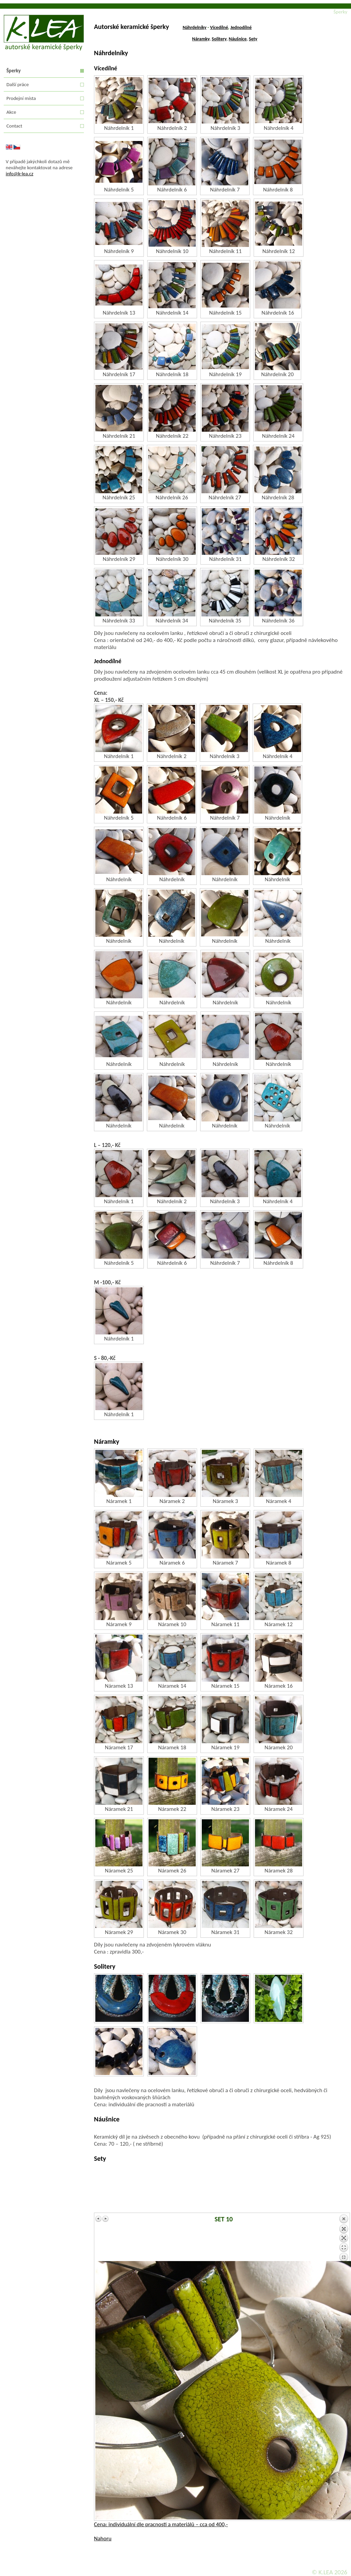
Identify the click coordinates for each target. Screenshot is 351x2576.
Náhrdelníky (194, 27)
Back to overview (344, 2237)
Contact (14, 126)
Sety (253, 39)
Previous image (98, 2218)
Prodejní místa (21, 98)
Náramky (201, 39)
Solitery (219, 39)
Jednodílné (241, 27)
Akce (11, 112)
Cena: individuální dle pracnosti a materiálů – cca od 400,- (161, 2524)
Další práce (17, 84)
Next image (105, 2218)
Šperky (13, 71)
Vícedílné (219, 27)
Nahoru (102, 2538)
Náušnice (238, 39)
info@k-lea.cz (19, 174)
